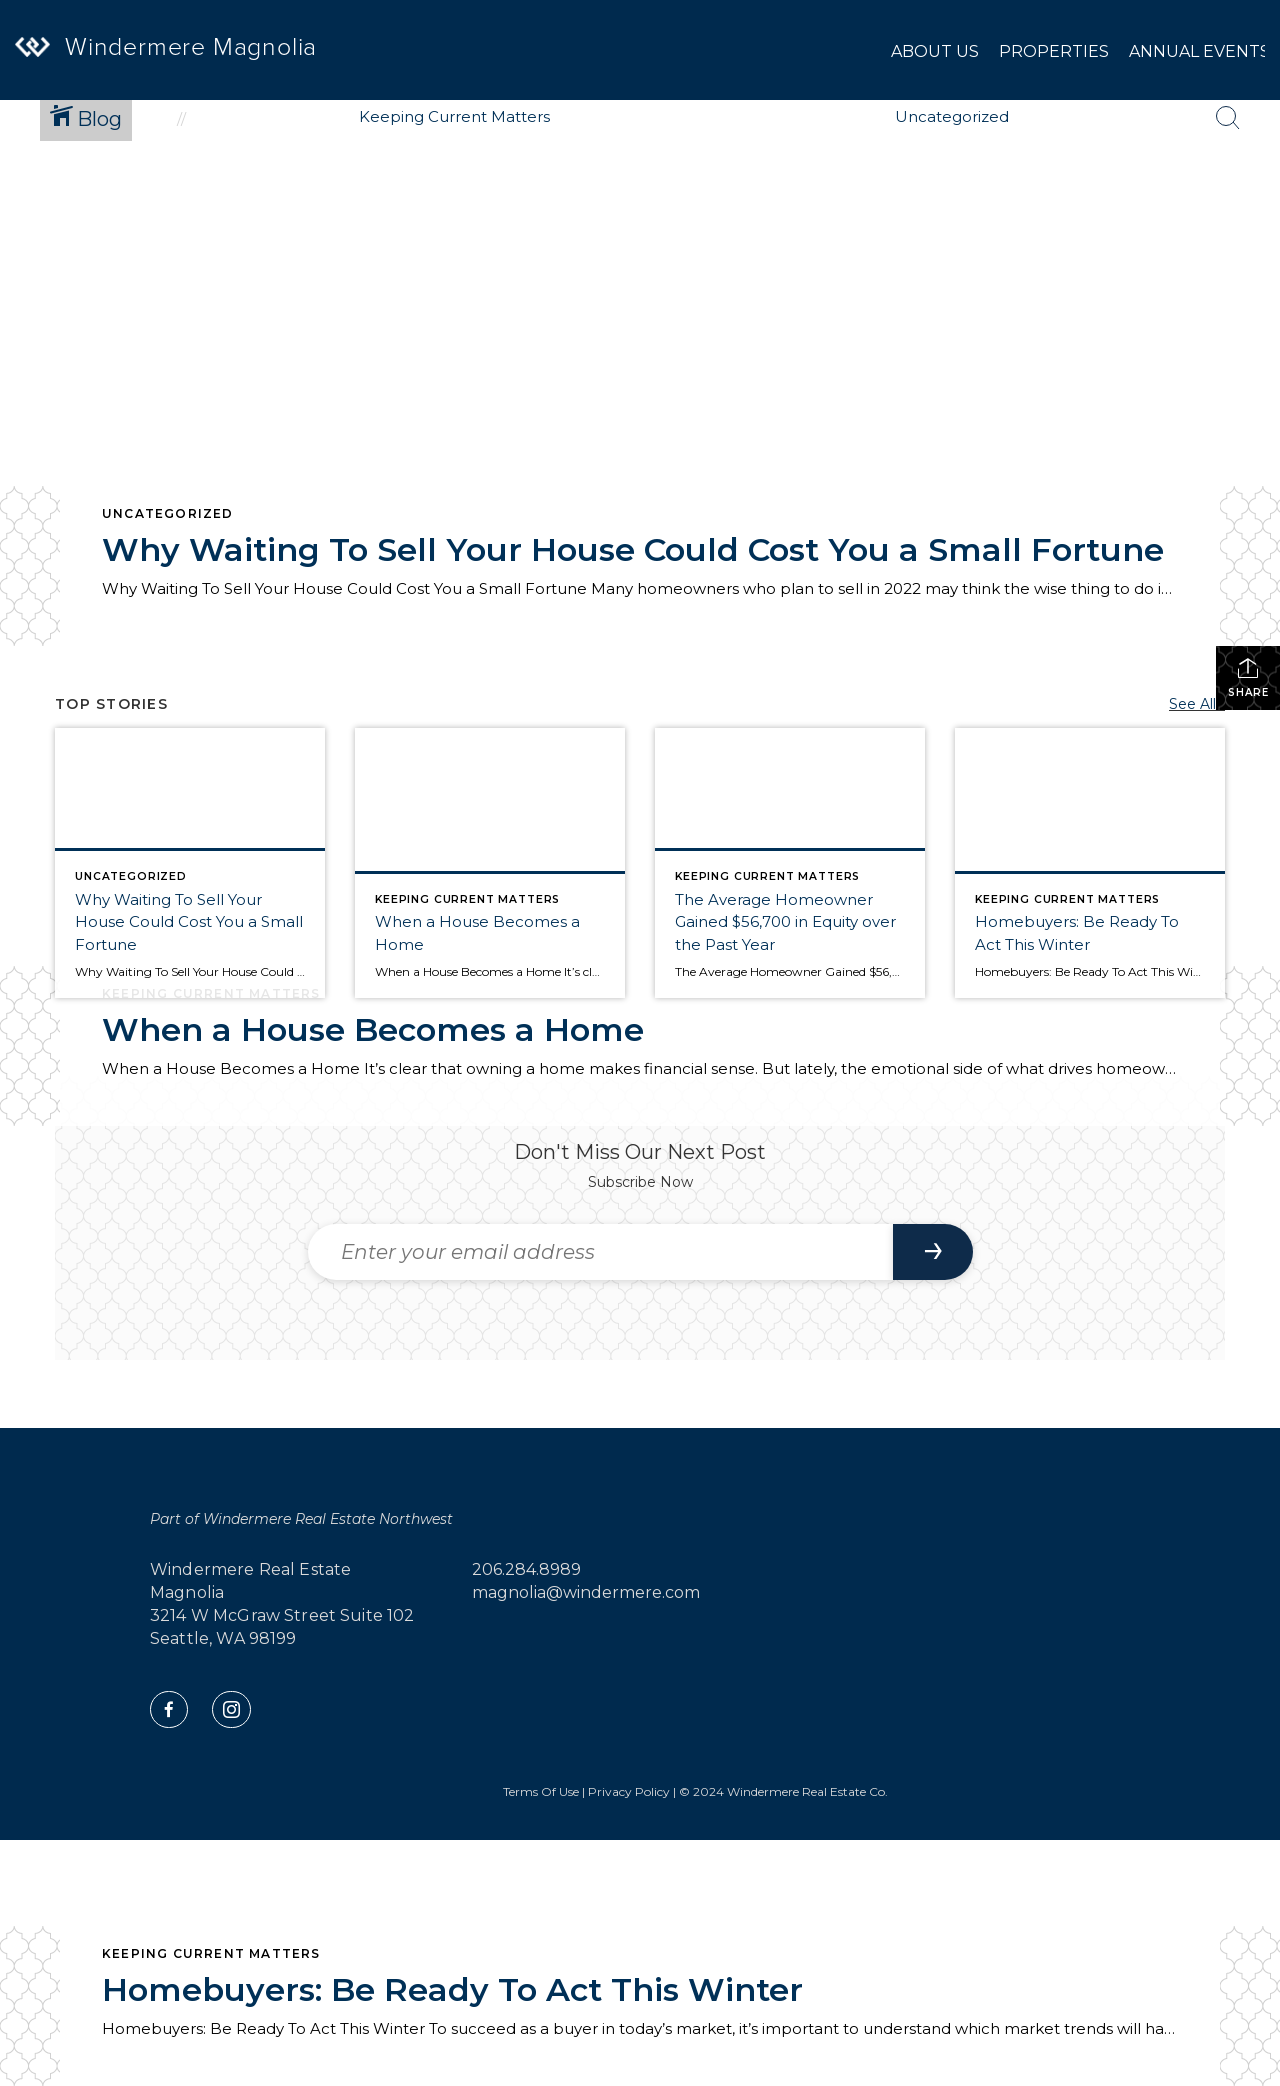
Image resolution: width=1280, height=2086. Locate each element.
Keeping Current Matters (211, 1953)
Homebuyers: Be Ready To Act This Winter (452, 1989)
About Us (935, 51)
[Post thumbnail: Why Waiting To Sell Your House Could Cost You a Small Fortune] (190, 863)
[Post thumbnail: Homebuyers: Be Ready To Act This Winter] (1090, 863)
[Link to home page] (55, 68)
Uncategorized (168, 513)
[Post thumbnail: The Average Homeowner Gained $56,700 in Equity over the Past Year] (790, 863)
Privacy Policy (629, 1791)
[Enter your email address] (600, 1252)
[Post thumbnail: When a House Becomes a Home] (490, 863)
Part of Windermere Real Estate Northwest (301, 1519)
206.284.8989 (526, 1569)
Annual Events (1199, 51)
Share (1248, 677)
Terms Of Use (541, 1791)
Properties (1054, 51)
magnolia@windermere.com (586, 1592)
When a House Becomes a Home (373, 1029)
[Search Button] (1228, 118)
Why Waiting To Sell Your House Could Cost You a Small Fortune (633, 549)
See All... (1197, 704)
